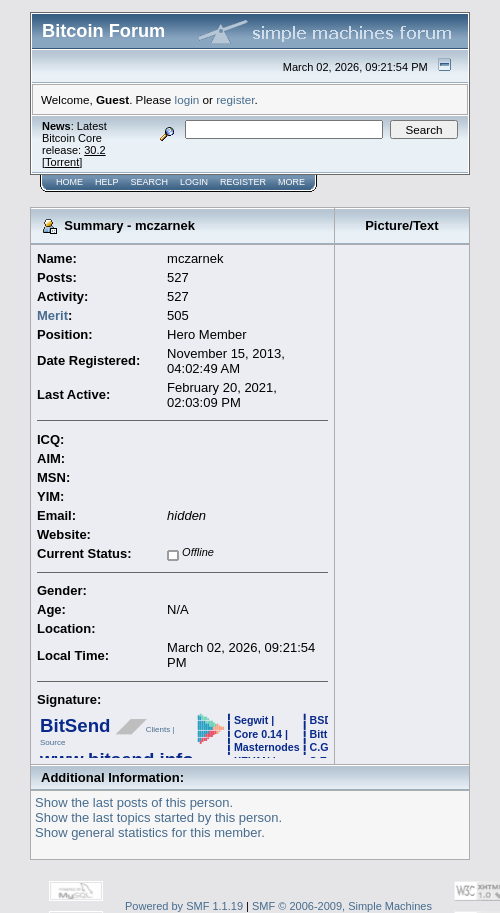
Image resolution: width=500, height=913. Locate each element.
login (187, 99)
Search (150, 182)
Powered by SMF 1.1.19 (184, 906)
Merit (52, 315)
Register (243, 182)
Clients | (160, 729)
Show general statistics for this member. (150, 832)
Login (194, 182)
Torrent (62, 162)
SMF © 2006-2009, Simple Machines (342, 906)
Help (107, 182)
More (291, 182)
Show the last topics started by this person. (158, 817)
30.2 (94, 150)
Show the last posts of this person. (134, 802)
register (235, 99)
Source (52, 742)
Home (69, 182)
